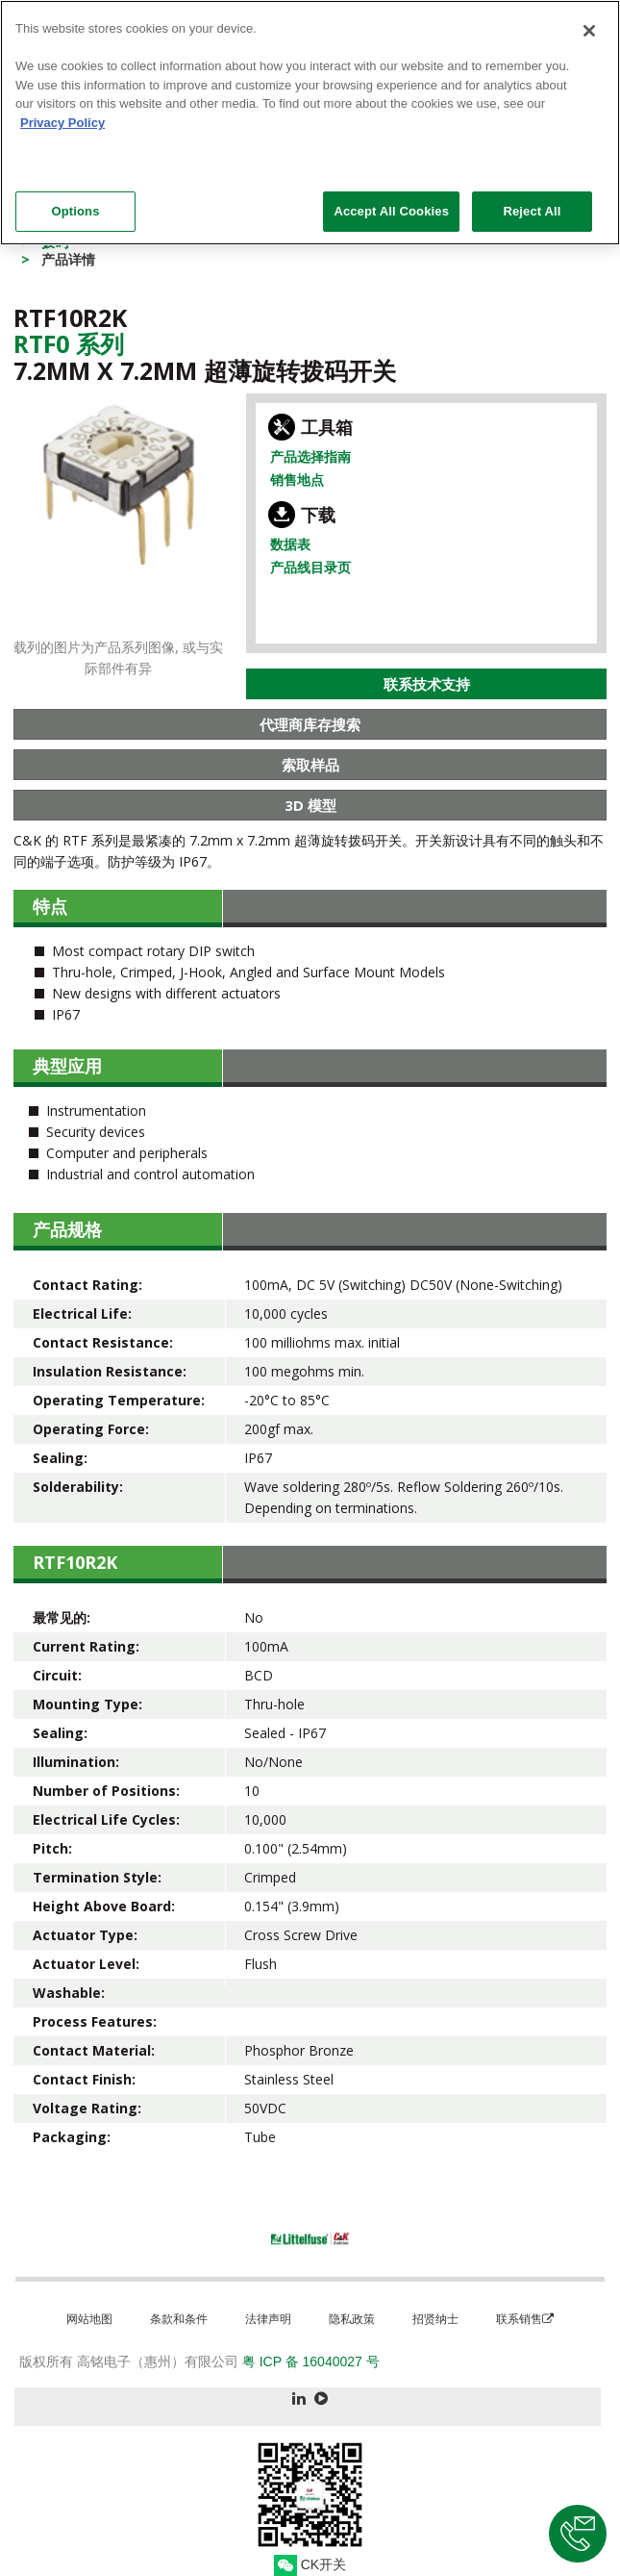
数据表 (290, 544)
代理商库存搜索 (310, 724)
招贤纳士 (435, 2319)
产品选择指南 (310, 456)
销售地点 (297, 479)
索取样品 (310, 764)
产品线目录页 (310, 567)
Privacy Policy (62, 110)
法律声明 (268, 2319)
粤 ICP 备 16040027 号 (311, 2361)
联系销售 (525, 2319)
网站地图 (89, 2319)
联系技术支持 (427, 684)
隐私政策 (352, 2319)
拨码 (54, 242)
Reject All (531, 198)
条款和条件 (179, 2319)
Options (75, 198)
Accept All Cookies (391, 198)
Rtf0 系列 (68, 343)
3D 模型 (310, 805)
